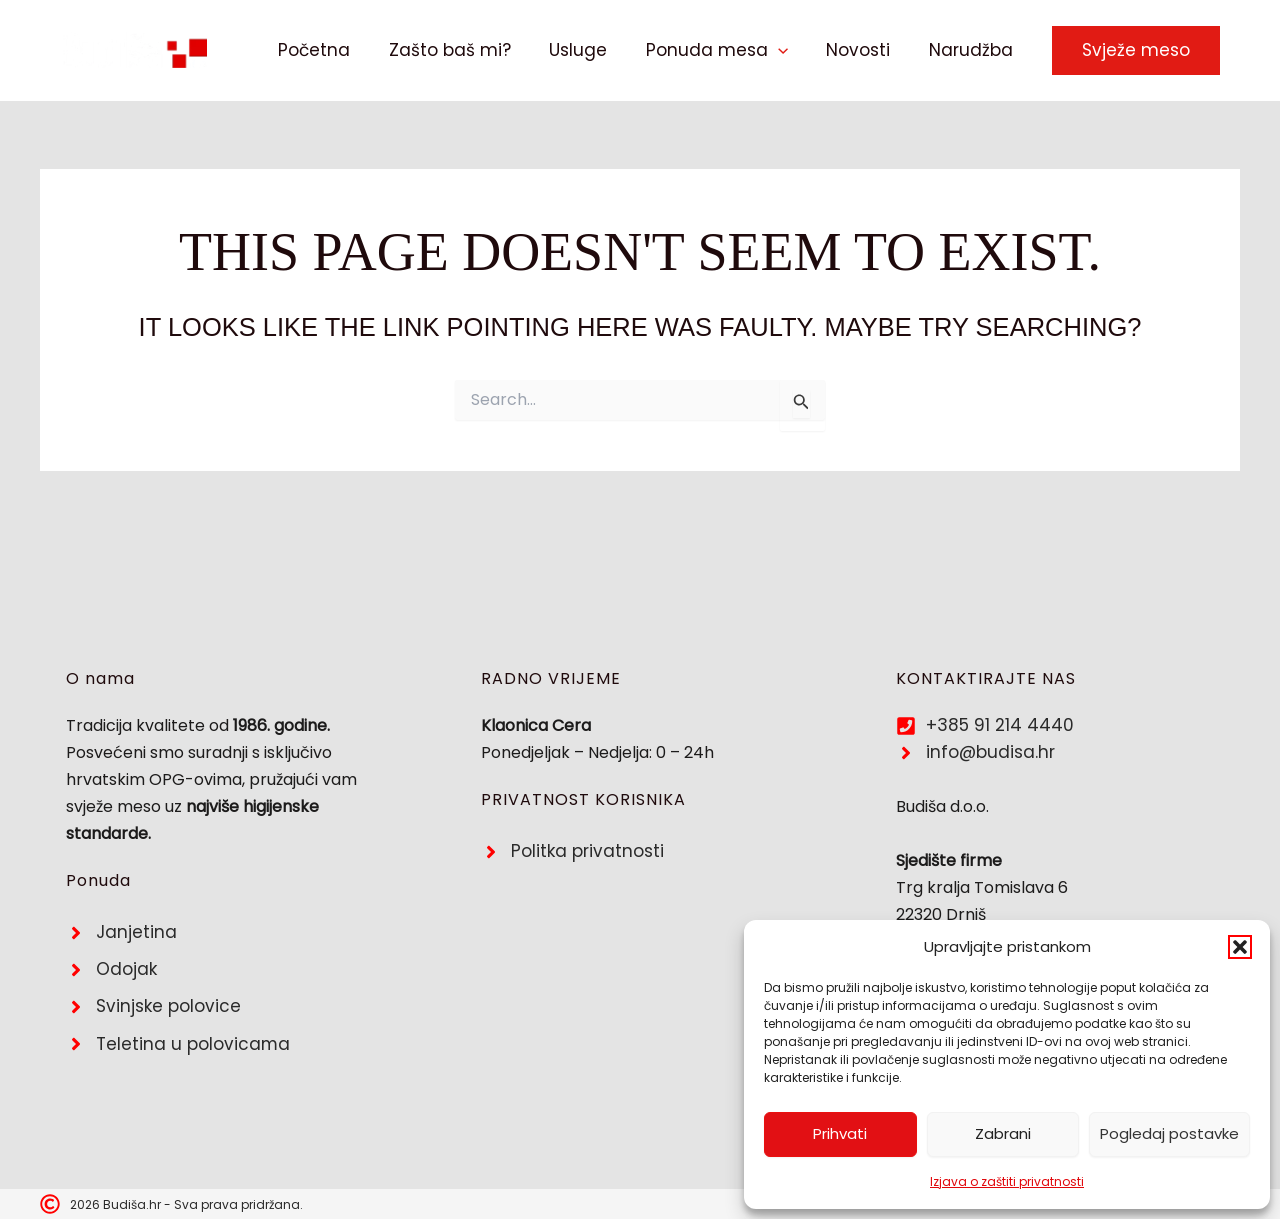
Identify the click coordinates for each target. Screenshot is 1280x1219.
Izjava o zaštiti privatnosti (1007, 1181)
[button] (1240, 947)
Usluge (594, 50)
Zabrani (1003, 1133)
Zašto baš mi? (470, 50)
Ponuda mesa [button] (728, 50)
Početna (339, 50)
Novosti (865, 50)
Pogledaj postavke (1169, 1133)
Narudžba (973, 50)
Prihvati (840, 1133)
